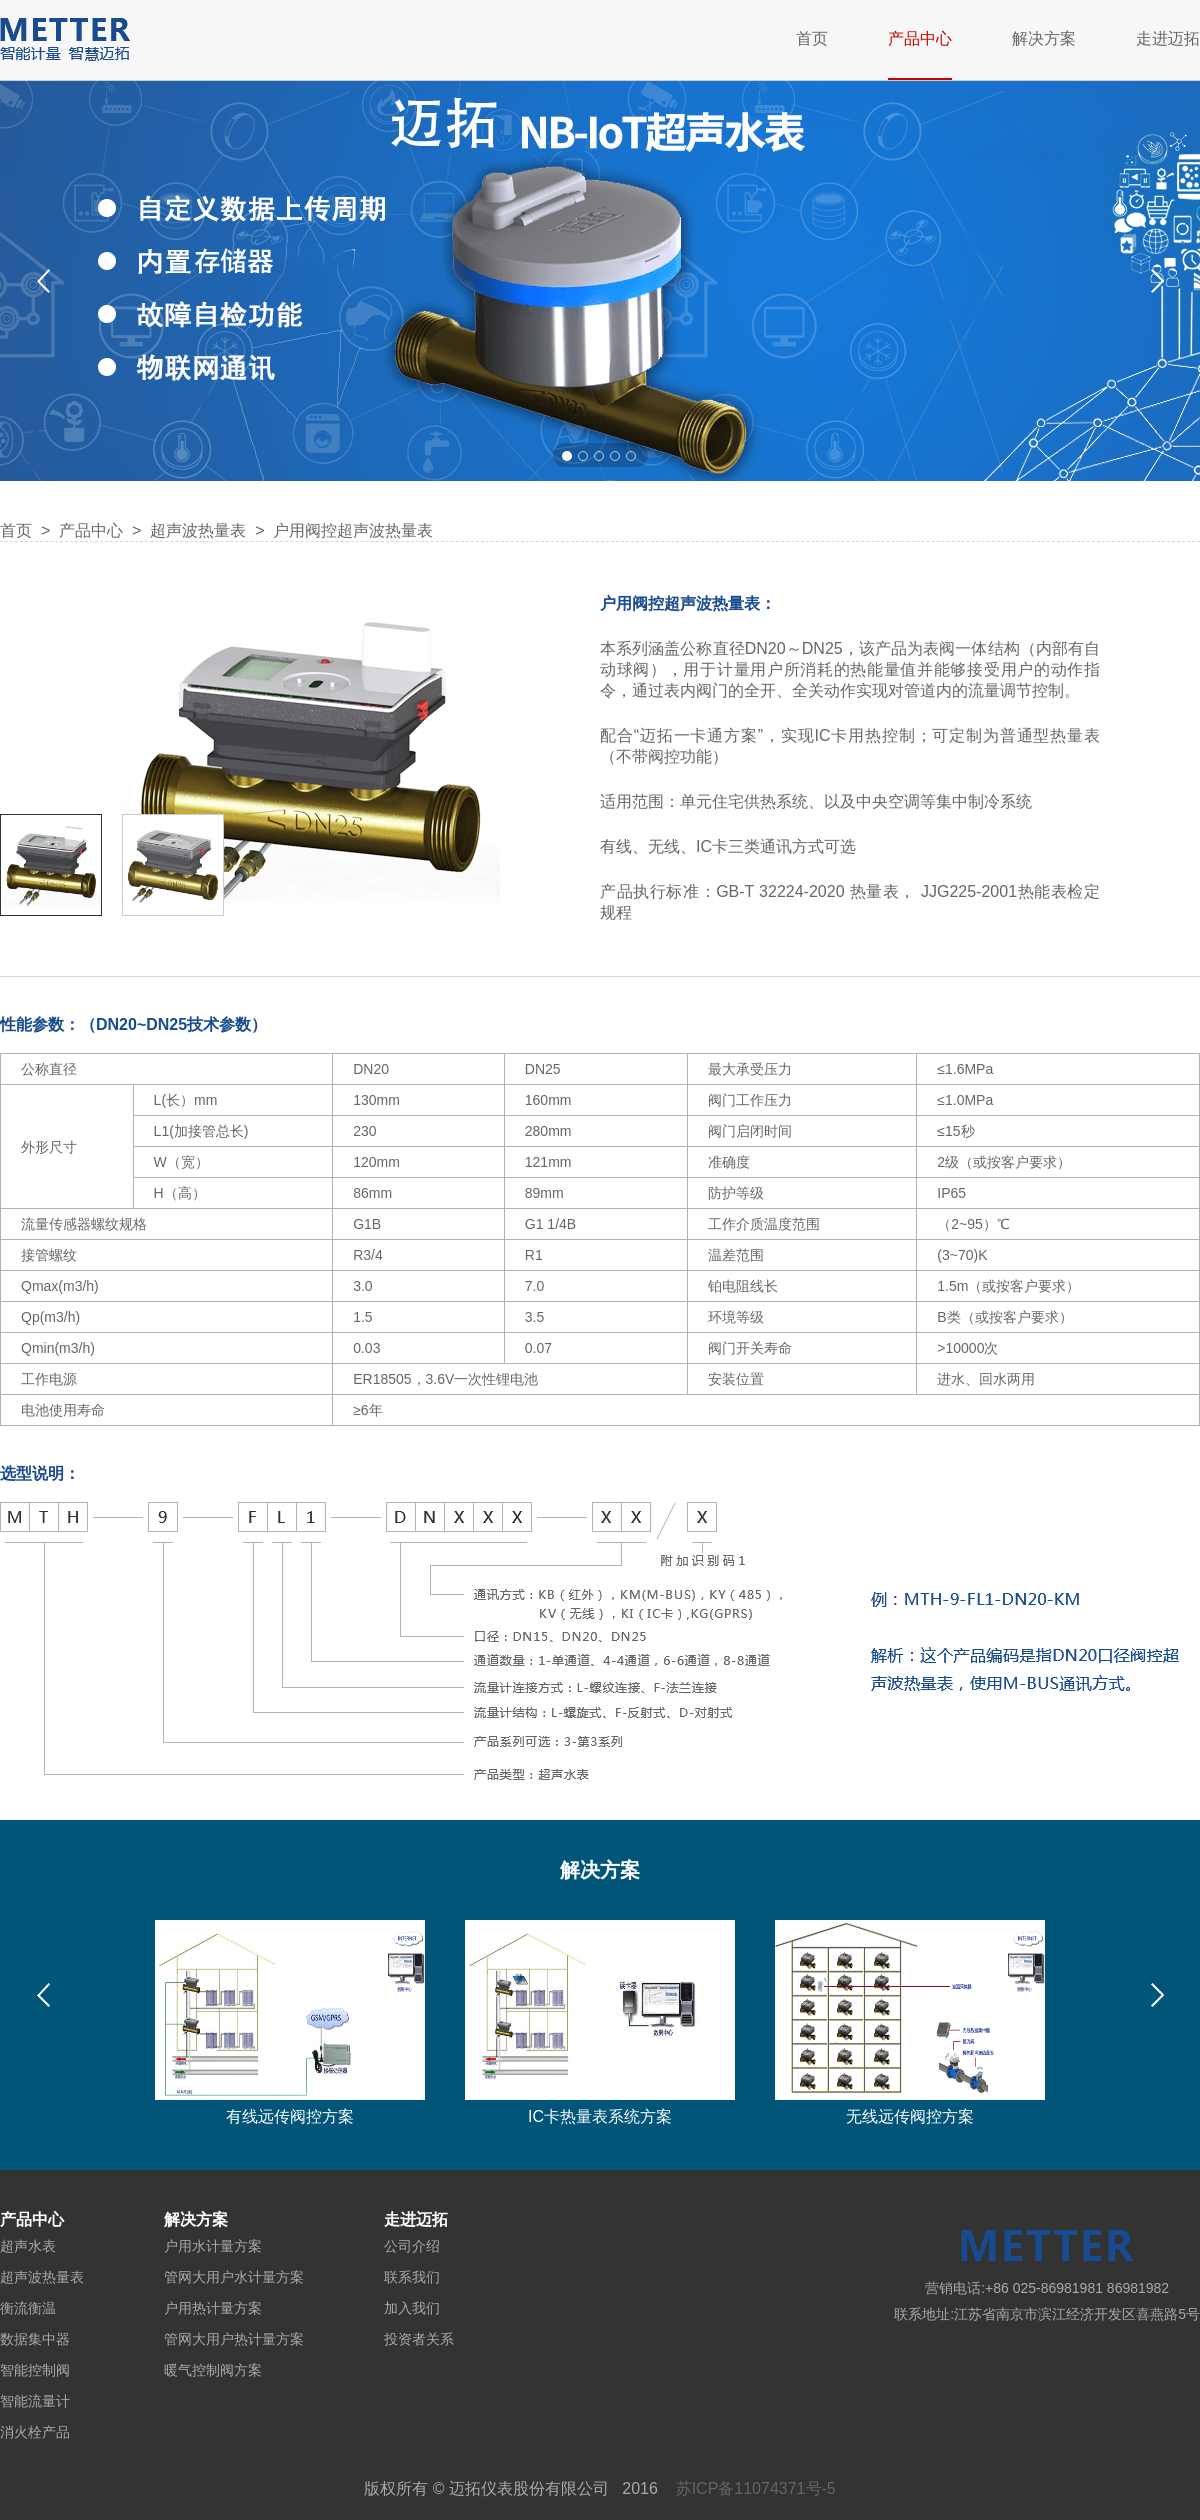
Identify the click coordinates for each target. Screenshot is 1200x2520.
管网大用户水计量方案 (234, 2277)
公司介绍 (412, 2246)
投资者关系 (419, 2339)
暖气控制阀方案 (213, 2370)
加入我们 (412, 2308)
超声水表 (28, 2246)
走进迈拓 (1168, 38)
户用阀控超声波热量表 (353, 530)
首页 (812, 38)
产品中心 (920, 38)
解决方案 (1044, 38)
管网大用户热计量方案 (234, 2339)
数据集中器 (35, 2339)
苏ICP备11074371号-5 (756, 2488)
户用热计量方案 (213, 2308)
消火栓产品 (35, 2432)
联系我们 (412, 2277)
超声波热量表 (198, 530)
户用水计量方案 (213, 2246)
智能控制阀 (35, 2370)
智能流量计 (35, 2401)
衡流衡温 (28, 2308)
